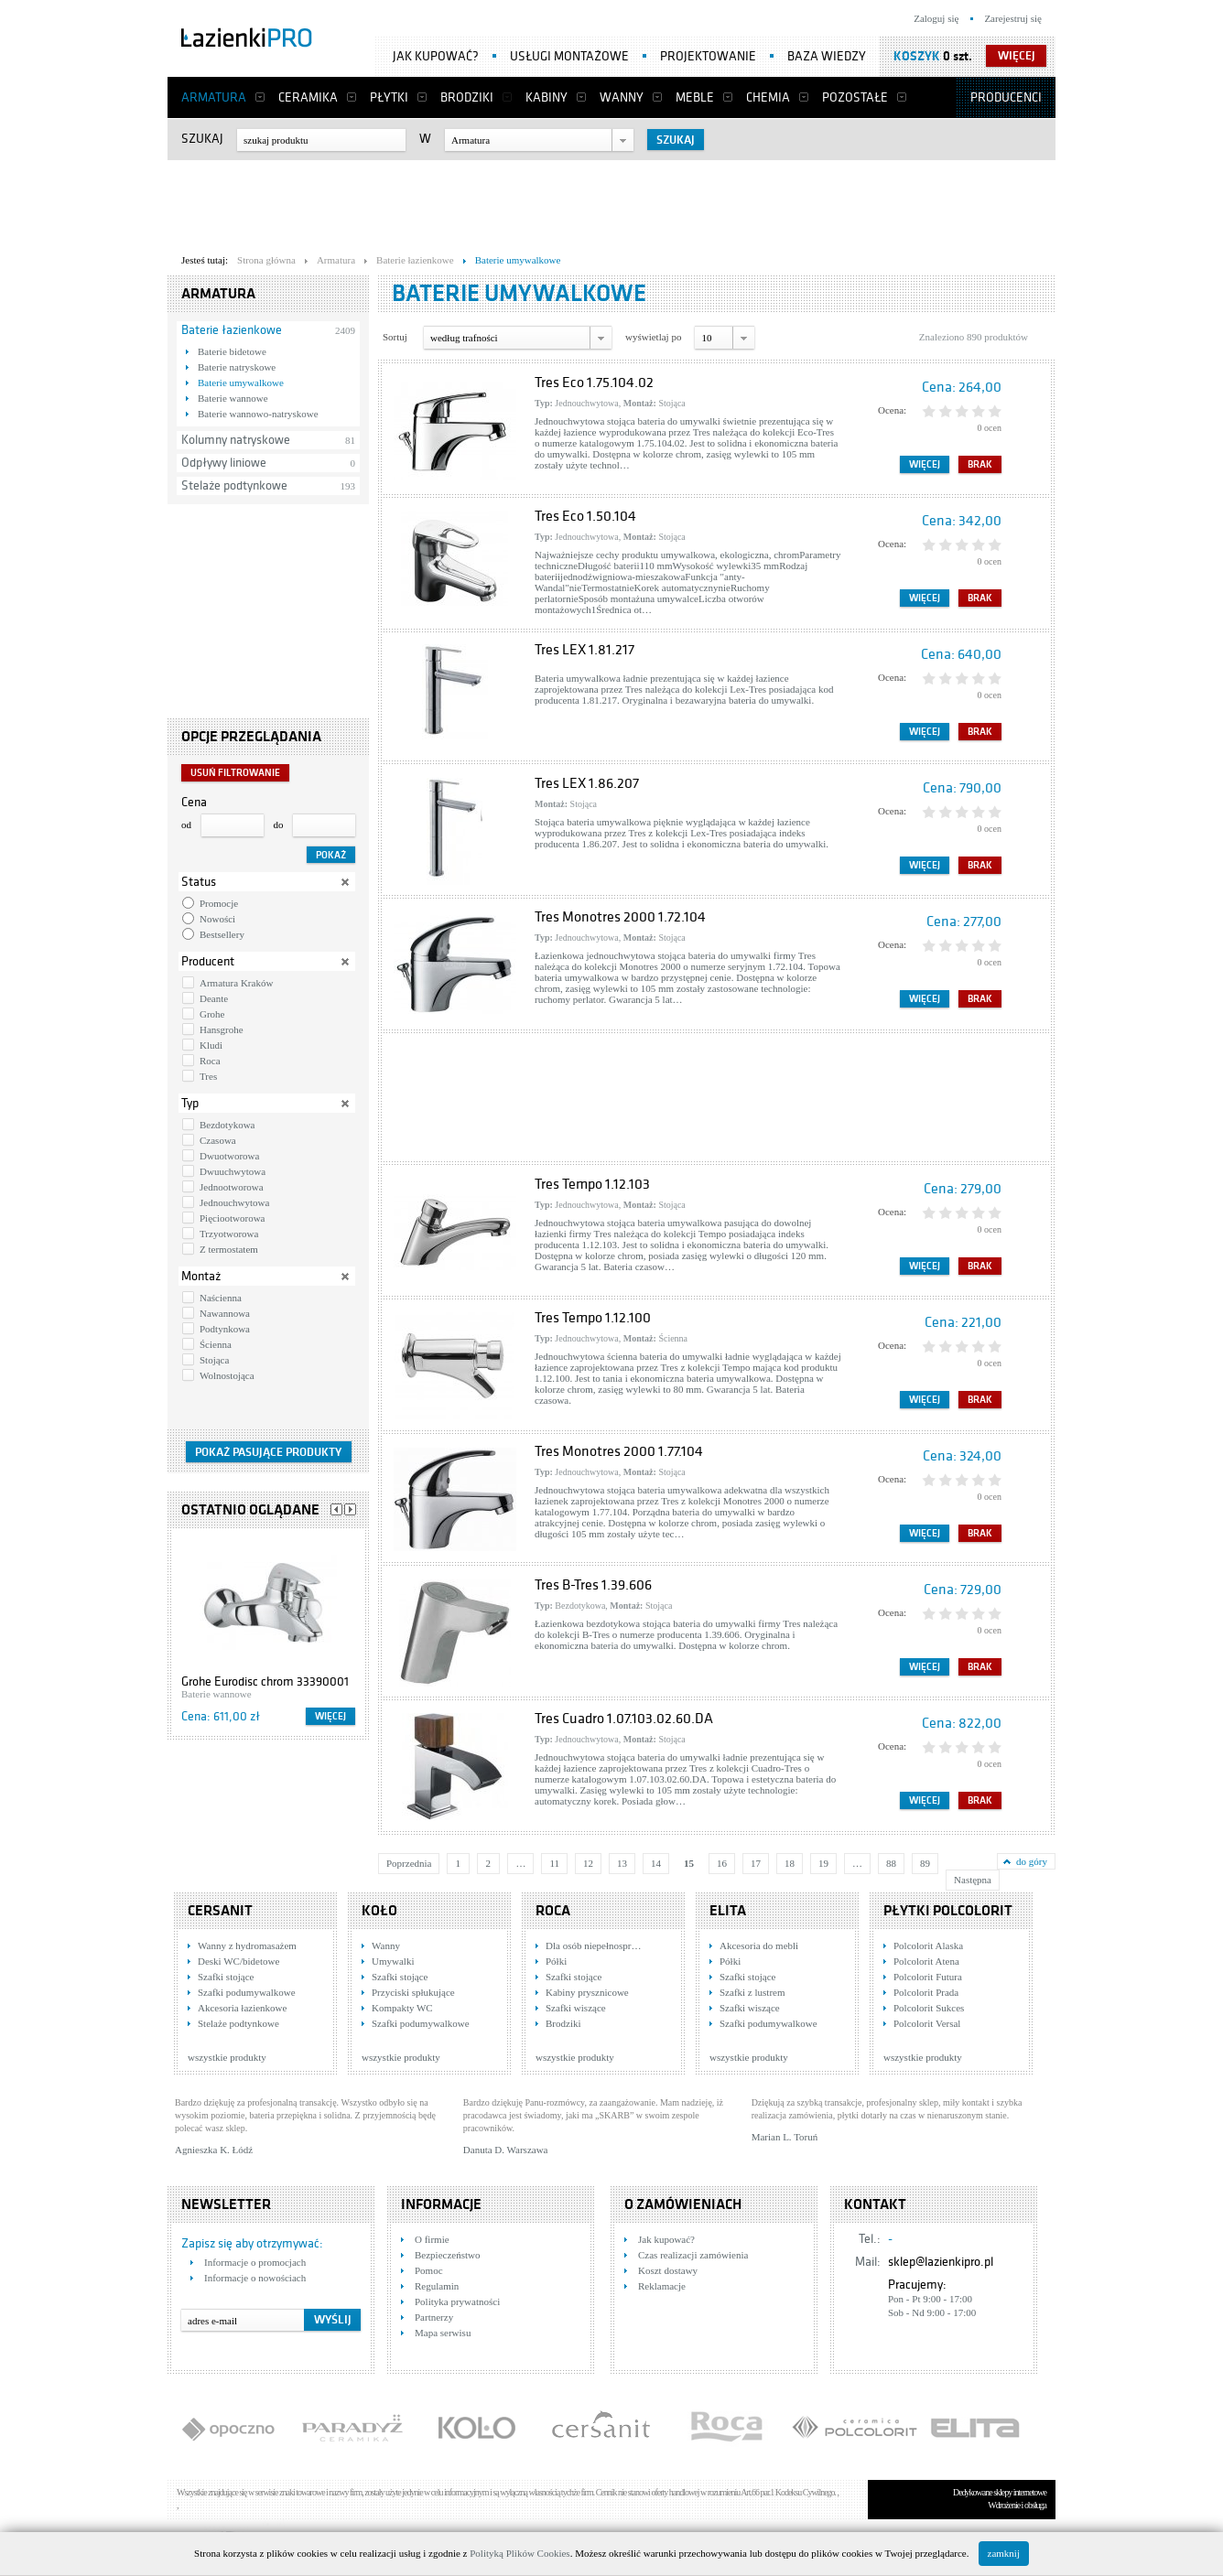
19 (823, 1863)
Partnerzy (434, 2317)
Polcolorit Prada (925, 1992)
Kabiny (546, 97)
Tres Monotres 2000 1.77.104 (619, 1451)
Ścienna (216, 1344)
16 (722, 1863)
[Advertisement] (611, 202)
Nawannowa (225, 1313)
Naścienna (221, 1297)
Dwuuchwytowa (232, 1171)
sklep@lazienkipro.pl (940, 2262)
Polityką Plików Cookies (519, 2553)
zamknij (1004, 2553)
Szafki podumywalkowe (247, 1992)
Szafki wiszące (576, 2007)
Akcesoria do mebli (759, 1945)
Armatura (213, 97)
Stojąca (214, 1359)
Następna (972, 1879)
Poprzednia (408, 1863)
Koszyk (916, 56)
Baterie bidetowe (232, 351)
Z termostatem (229, 1249)
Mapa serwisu (443, 2332)
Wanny (622, 97)
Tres (208, 1076)
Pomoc (429, 2270)
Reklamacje (662, 2285)
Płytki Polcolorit (947, 1910)
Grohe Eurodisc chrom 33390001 (265, 1681)
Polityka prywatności (457, 2301)
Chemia (768, 97)
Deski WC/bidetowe (238, 1961)
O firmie (432, 2239)
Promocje (219, 903)
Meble (695, 97)
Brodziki (466, 97)
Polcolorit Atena (926, 1961)
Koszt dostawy (668, 2270)
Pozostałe (855, 97)
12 (588, 1863)
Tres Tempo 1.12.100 (593, 1318)
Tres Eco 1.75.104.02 (594, 382)
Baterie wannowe (233, 398)
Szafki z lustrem (752, 1992)
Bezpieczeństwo (447, 2254)
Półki (556, 1961)
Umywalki (393, 1961)
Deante (214, 998)
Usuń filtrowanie (235, 773)
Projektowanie (708, 56)
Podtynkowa (225, 1328)
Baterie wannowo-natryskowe (258, 413)
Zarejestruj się (1013, 18)
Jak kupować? (436, 56)
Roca (210, 1060)
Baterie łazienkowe (231, 330)
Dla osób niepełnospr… (593, 1945)
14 (656, 1863)
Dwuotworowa (229, 1155)
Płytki (389, 97)
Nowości (217, 918)
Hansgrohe (222, 1029)
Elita (727, 1910)
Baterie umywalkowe (241, 382)
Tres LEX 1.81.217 (584, 649)
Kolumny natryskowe (235, 440)
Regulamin (437, 2285)
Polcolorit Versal (926, 2023)
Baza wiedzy (826, 56)
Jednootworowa (232, 1186)
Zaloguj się (936, 18)
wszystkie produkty (227, 2057)
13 (622, 1863)
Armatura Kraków (236, 982)
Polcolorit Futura (927, 1976)
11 (554, 1863)
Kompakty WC (402, 2007)
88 (891, 1863)
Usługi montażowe (569, 56)
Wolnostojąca (227, 1375)
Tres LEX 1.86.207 (587, 783)
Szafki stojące (226, 1976)
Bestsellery (222, 934)
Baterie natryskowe (237, 366)
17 (756, 1863)
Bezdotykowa (227, 1124)
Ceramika (308, 97)
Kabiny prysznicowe (587, 1992)
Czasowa (218, 1140)
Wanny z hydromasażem (247, 1945)
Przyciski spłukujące (413, 1992)
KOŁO (379, 1910)
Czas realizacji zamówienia (693, 2254)
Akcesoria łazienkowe (242, 2007)
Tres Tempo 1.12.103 (592, 1184)
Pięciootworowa (232, 1218)
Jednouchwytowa (234, 1202)
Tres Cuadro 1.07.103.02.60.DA (624, 1718)
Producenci (1006, 97)
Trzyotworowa (229, 1233)
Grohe (212, 1013)
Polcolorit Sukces (928, 2007)
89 (925, 1863)
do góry (1031, 1861)
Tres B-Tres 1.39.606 (593, 1585)
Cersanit (220, 1910)
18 (790, 1863)
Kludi (211, 1045)
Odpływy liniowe (223, 462)
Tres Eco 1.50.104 (585, 516)
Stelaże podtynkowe (234, 485)
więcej (1016, 55)
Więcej (330, 1716)
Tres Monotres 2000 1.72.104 (620, 917)
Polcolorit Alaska (928, 1945)
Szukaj (202, 139)
